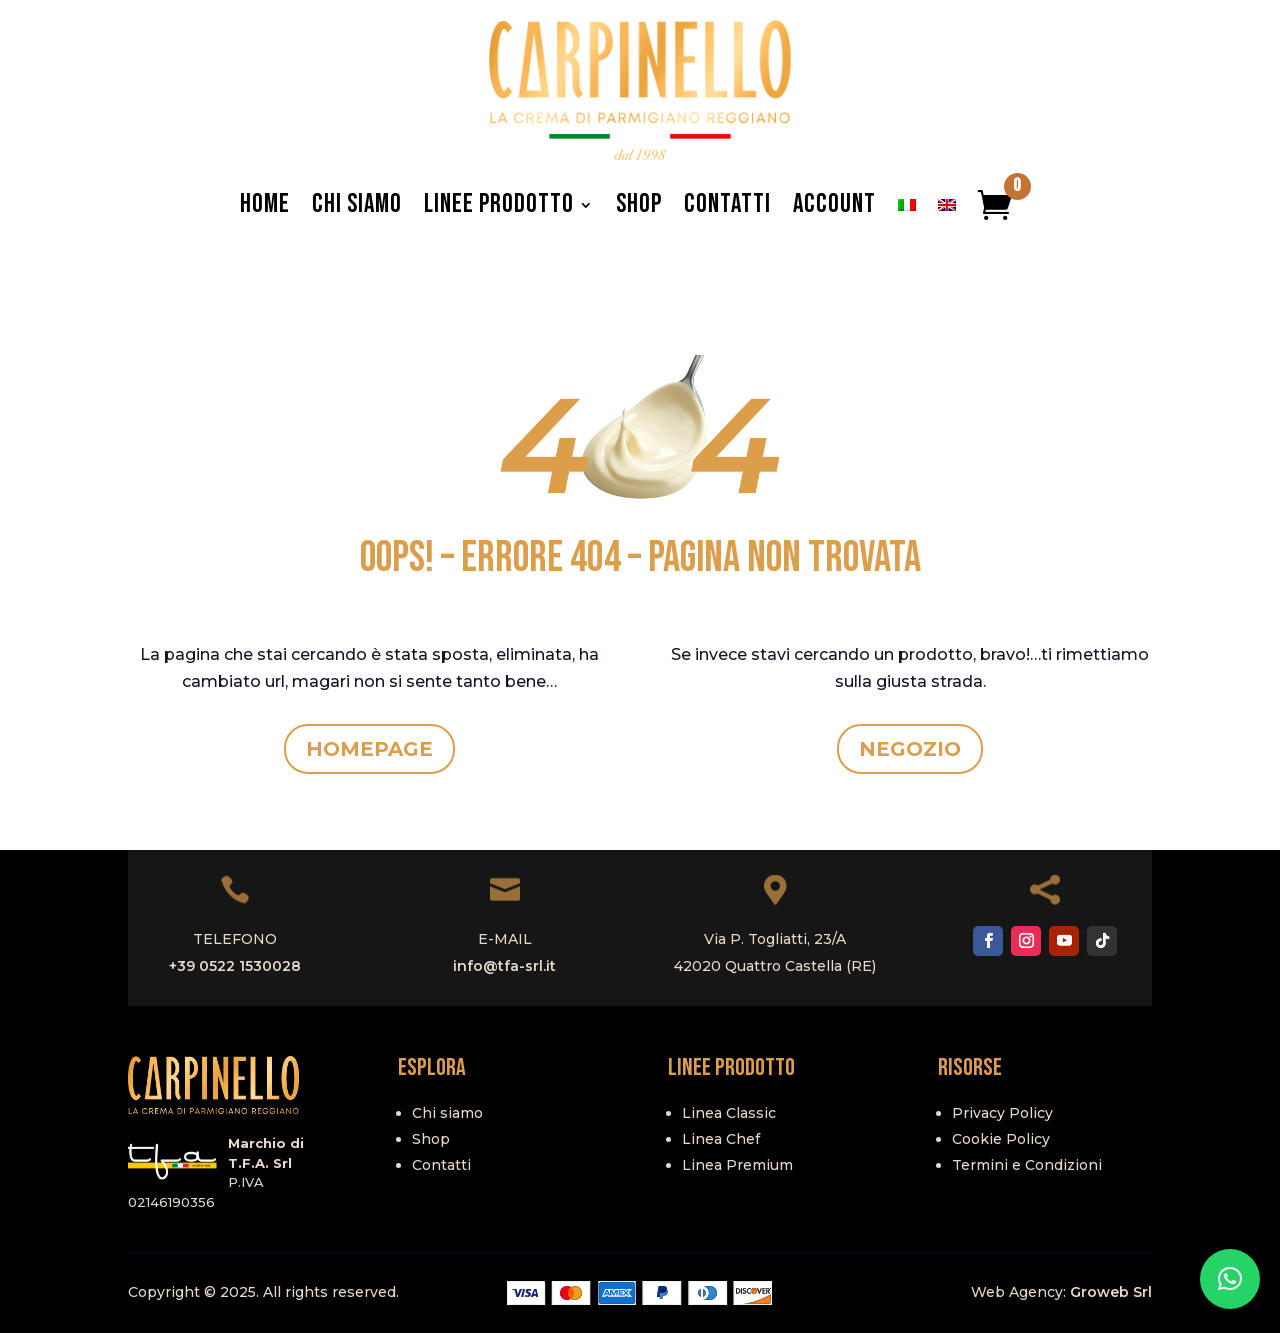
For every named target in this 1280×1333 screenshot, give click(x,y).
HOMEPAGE (369, 749)
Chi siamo (447, 1113)
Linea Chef (721, 1139)
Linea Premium (737, 1165)
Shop (639, 204)
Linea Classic (729, 1113)
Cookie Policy (1001, 1139)
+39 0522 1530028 (235, 966)
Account (834, 204)
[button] (1230, 1279)
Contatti (727, 204)
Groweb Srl (1111, 1292)
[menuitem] (907, 204)
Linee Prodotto (499, 204)
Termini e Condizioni (1027, 1165)
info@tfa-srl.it (504, 966)
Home (265, 204)
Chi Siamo (357, 204)
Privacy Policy (1002, 1113)
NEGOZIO (910, 749)
